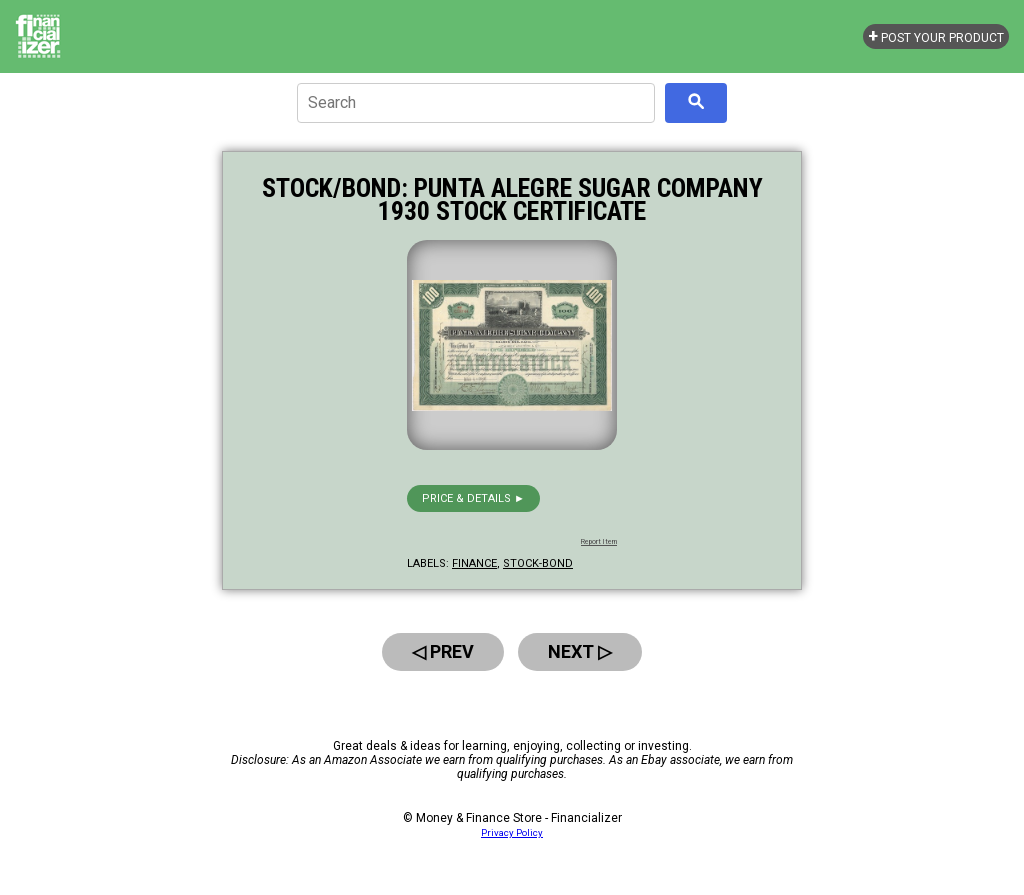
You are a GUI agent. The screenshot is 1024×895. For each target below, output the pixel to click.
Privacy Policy (512, 832)
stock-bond (538, 563)
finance (474, 563)
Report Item (599, 542)
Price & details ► (473, 498)
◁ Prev (443, 651)
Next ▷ (580, 651)
